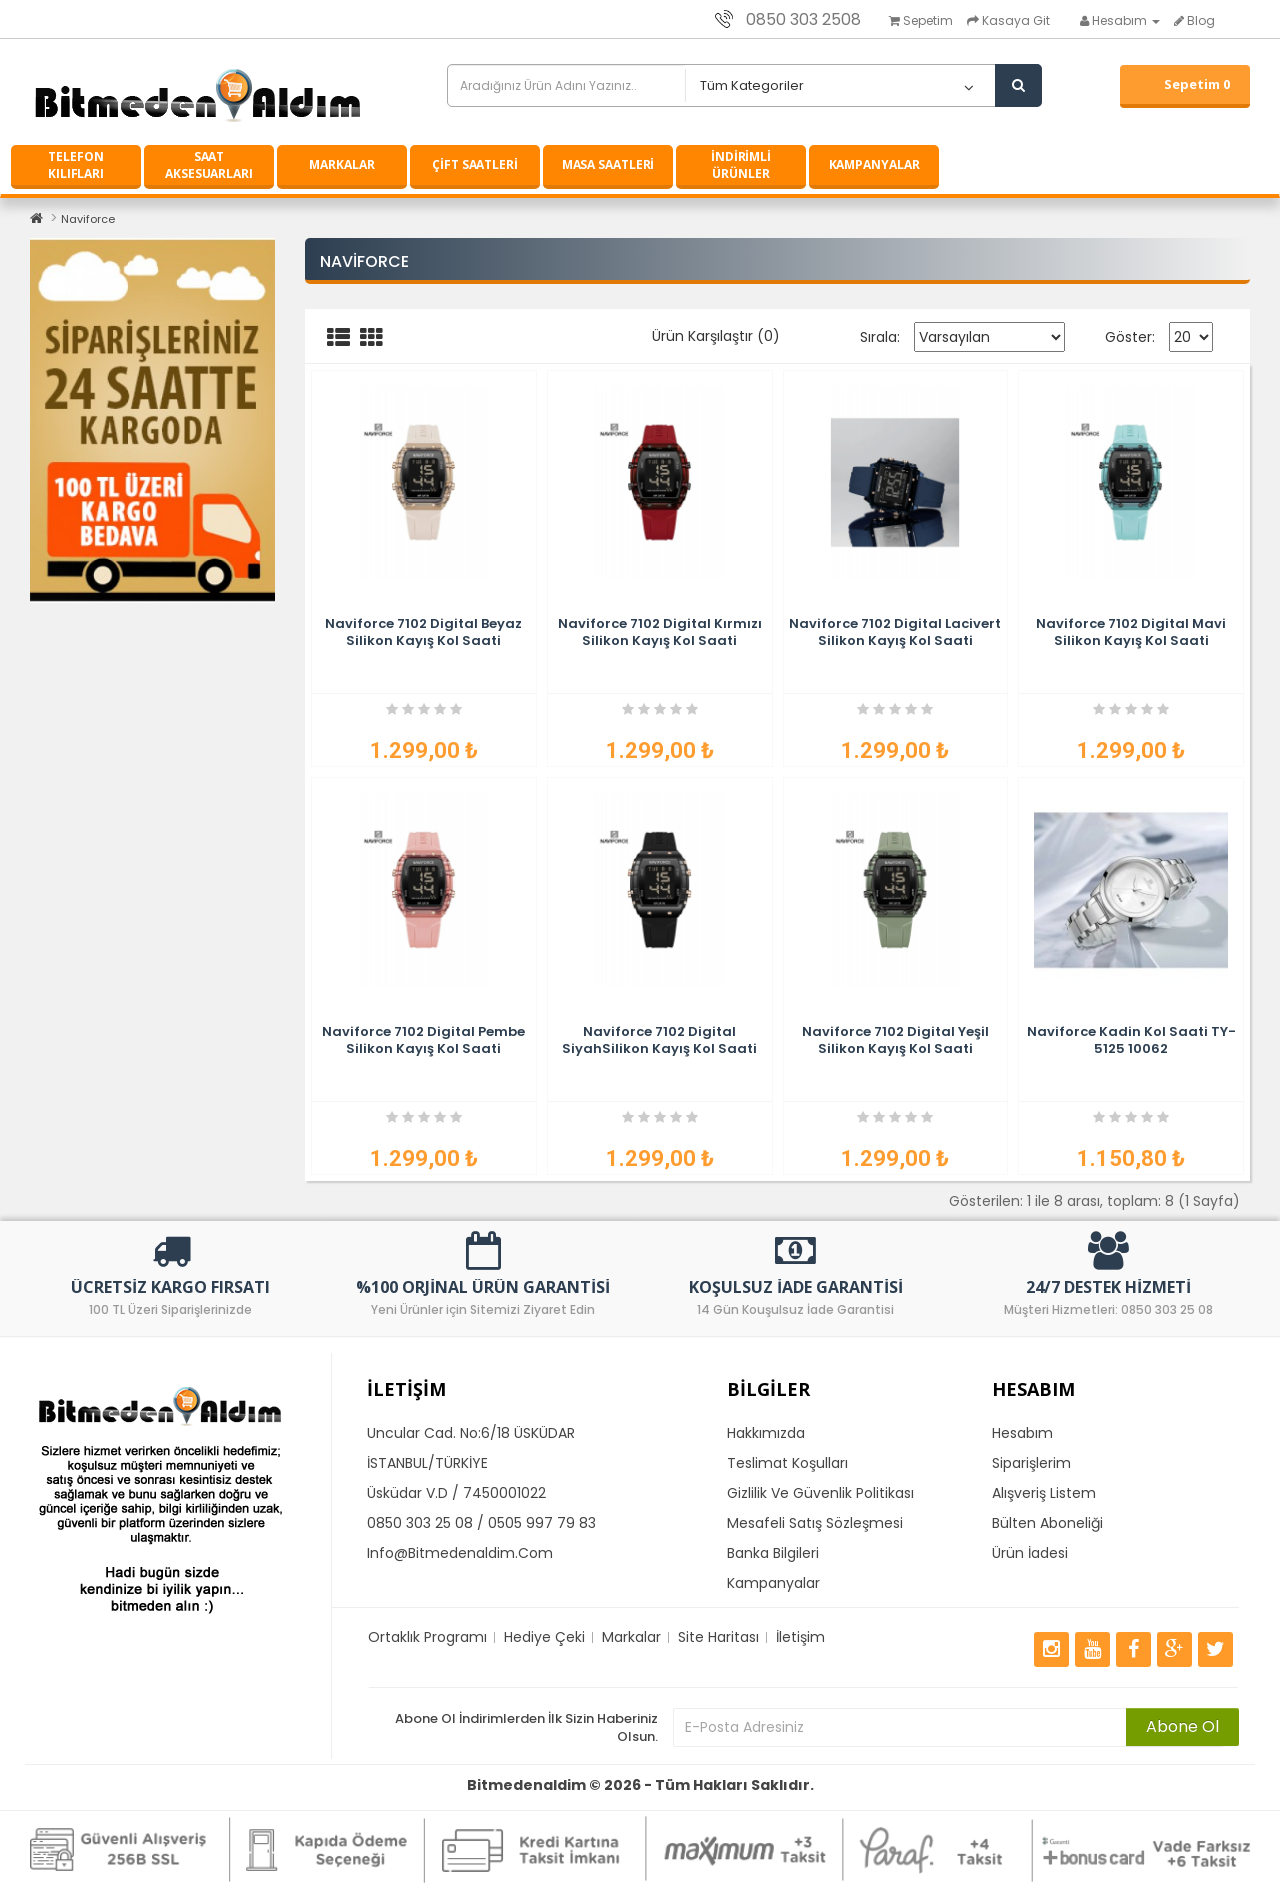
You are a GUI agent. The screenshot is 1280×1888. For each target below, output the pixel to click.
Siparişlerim (1031, 1463)
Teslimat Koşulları (787, 1463)
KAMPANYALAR (874, 164)
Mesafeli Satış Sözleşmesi (815, 1523)
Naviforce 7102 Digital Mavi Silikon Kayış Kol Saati (1131, 632)
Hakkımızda (766, 1433)
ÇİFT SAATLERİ (475, 164)
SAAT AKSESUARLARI (209, 165)
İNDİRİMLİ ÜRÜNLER (741, 165)
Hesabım (1022, 1433)
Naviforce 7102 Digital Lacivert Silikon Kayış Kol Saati (895, 632)
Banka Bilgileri (773, 1553)
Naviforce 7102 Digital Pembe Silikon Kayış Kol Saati (423, 1040)
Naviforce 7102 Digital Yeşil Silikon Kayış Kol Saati (895, 1040)
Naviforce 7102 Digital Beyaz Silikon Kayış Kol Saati (423, 632)
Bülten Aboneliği (1047, 1523)
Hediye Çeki (544, 1637)
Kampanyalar (773, 1583)
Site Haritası (718, 1637)
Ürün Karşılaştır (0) (716, 336)
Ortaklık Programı (427, 1637)
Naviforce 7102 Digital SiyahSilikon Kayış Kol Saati (659, 1040)
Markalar (631, 1637)
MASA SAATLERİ (608, 164)
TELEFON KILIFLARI (76, 165)
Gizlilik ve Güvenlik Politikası (820, 1493)
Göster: (1130, 337)
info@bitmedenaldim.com (460, 1553)
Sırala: (880, 337)
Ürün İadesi (1030, 1553)
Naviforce (88, 219)
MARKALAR (341, 164)
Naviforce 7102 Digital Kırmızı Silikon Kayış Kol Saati (660, 632)
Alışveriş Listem (1044, 1493)
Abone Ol (1182, 1726)
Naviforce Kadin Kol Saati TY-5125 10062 (1131, 1040)
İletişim (800, 1637)
